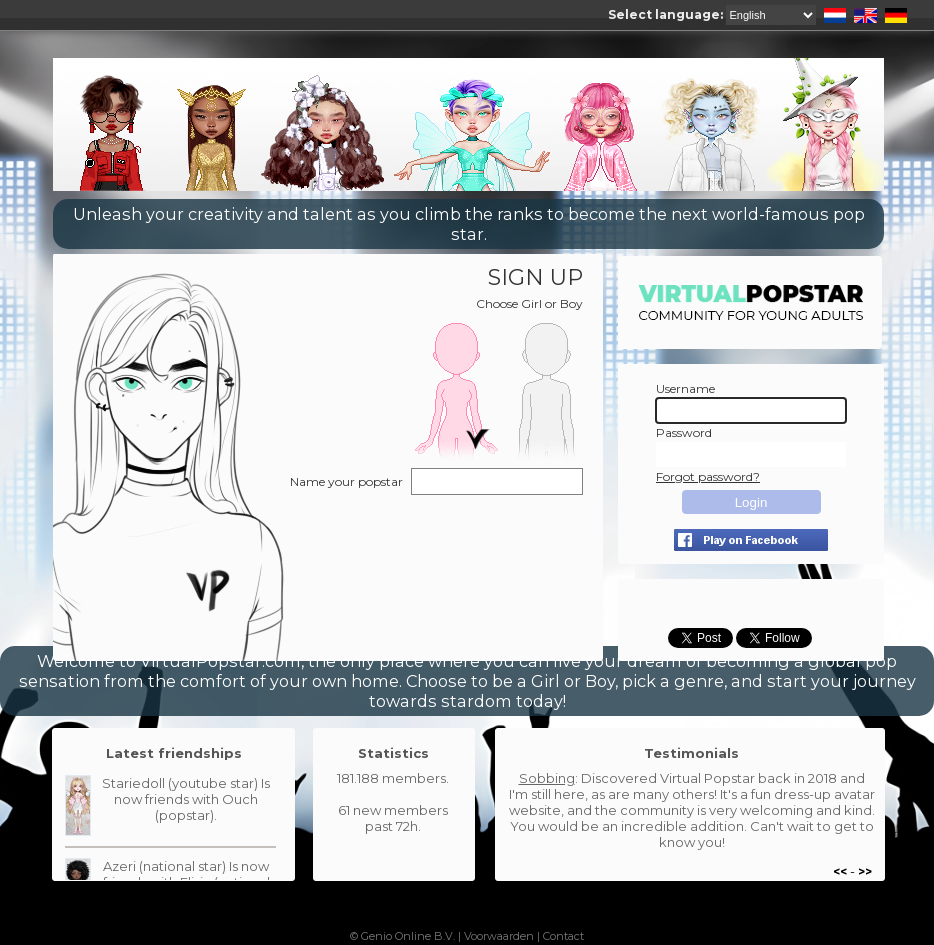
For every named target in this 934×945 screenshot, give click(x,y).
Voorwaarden (499, 936)
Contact (563, 936)
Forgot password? (708, 476)
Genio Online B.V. (408, 936)
